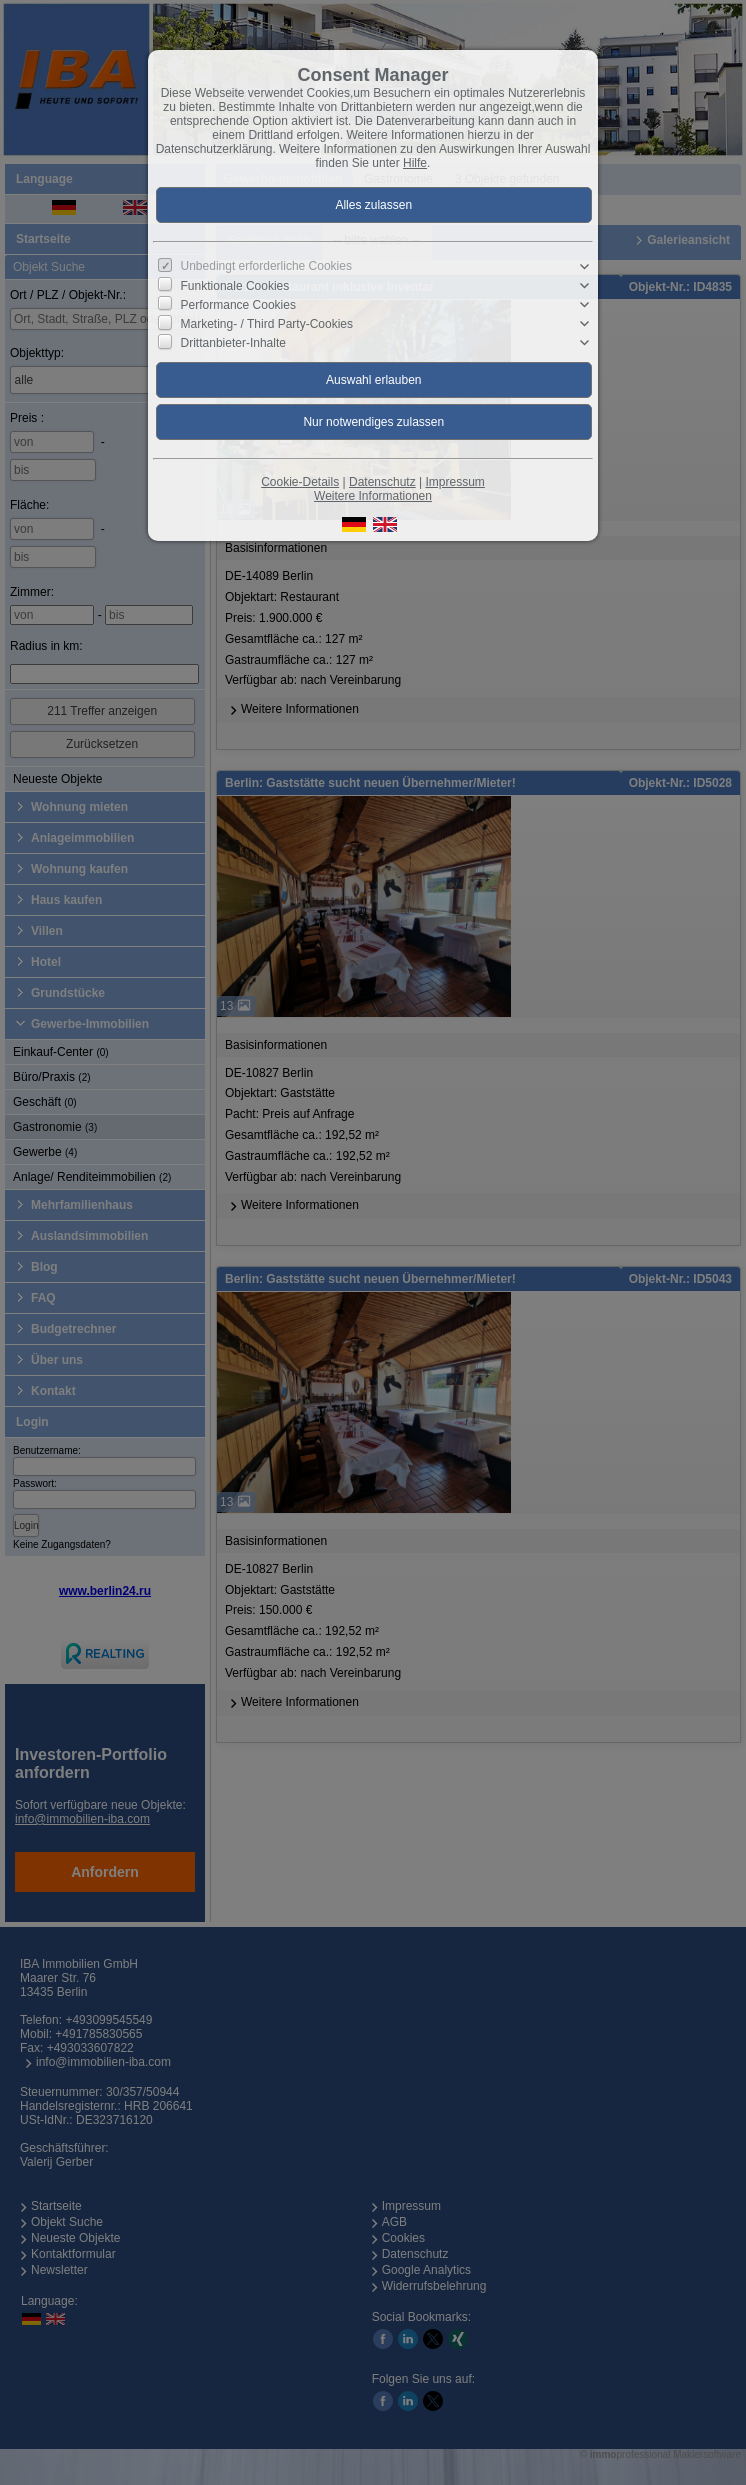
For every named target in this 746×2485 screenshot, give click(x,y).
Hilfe (415, 163)
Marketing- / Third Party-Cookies (267, 324)
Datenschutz (382, 482)
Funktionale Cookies (235, 286)
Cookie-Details (300, 482)
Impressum (454, 482)
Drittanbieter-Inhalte (233, 343)
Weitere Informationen (373, 496)
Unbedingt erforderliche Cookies (266, 266)
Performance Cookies (238, 305)
